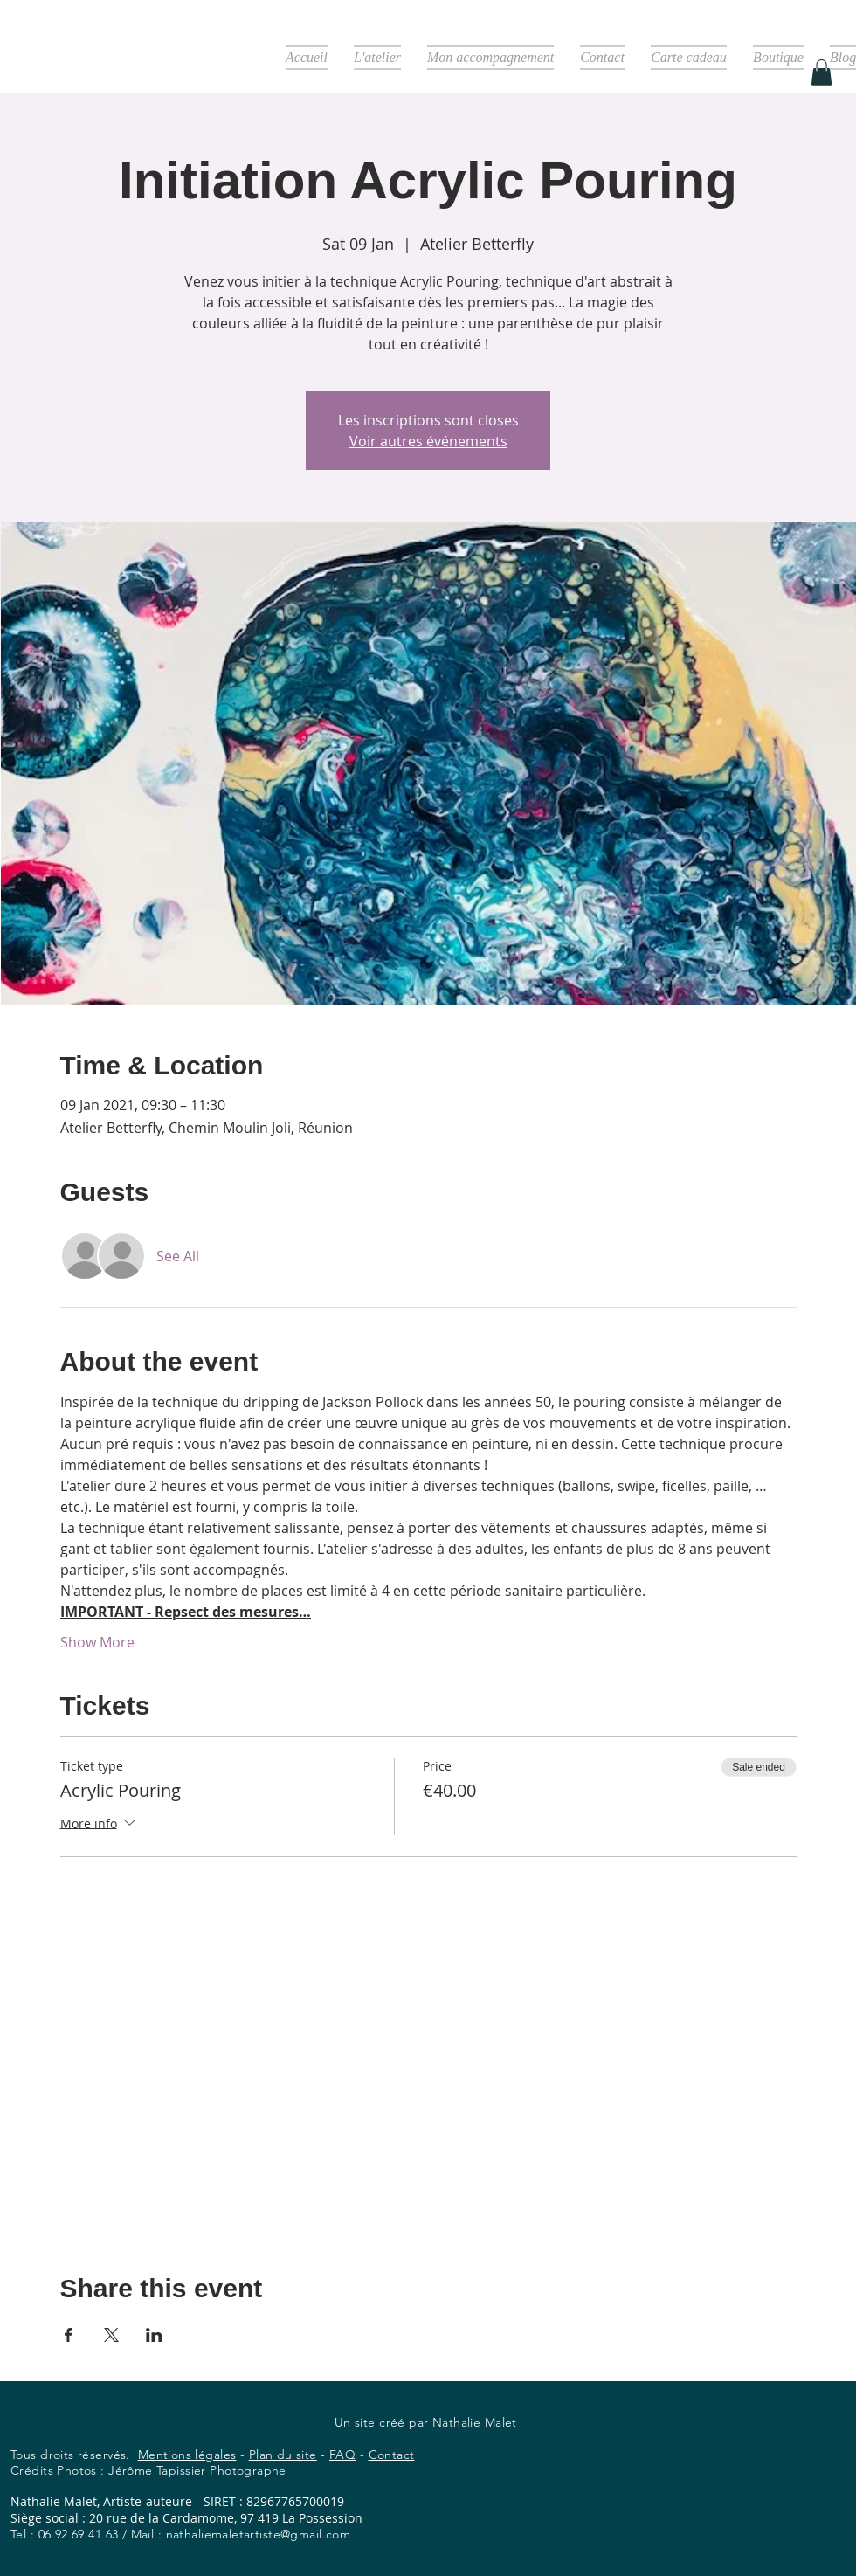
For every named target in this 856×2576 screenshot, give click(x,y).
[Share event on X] (111, 2335)
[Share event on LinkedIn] (154, 2335)
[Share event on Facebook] (68, 2335)
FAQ (342, 2454)
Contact (392, 2454)
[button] (821, 72)
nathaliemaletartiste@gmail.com (258, 2534)
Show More (97, 1642)
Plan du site (283, 2454)
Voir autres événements (428, 441)
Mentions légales (187, 2454)
